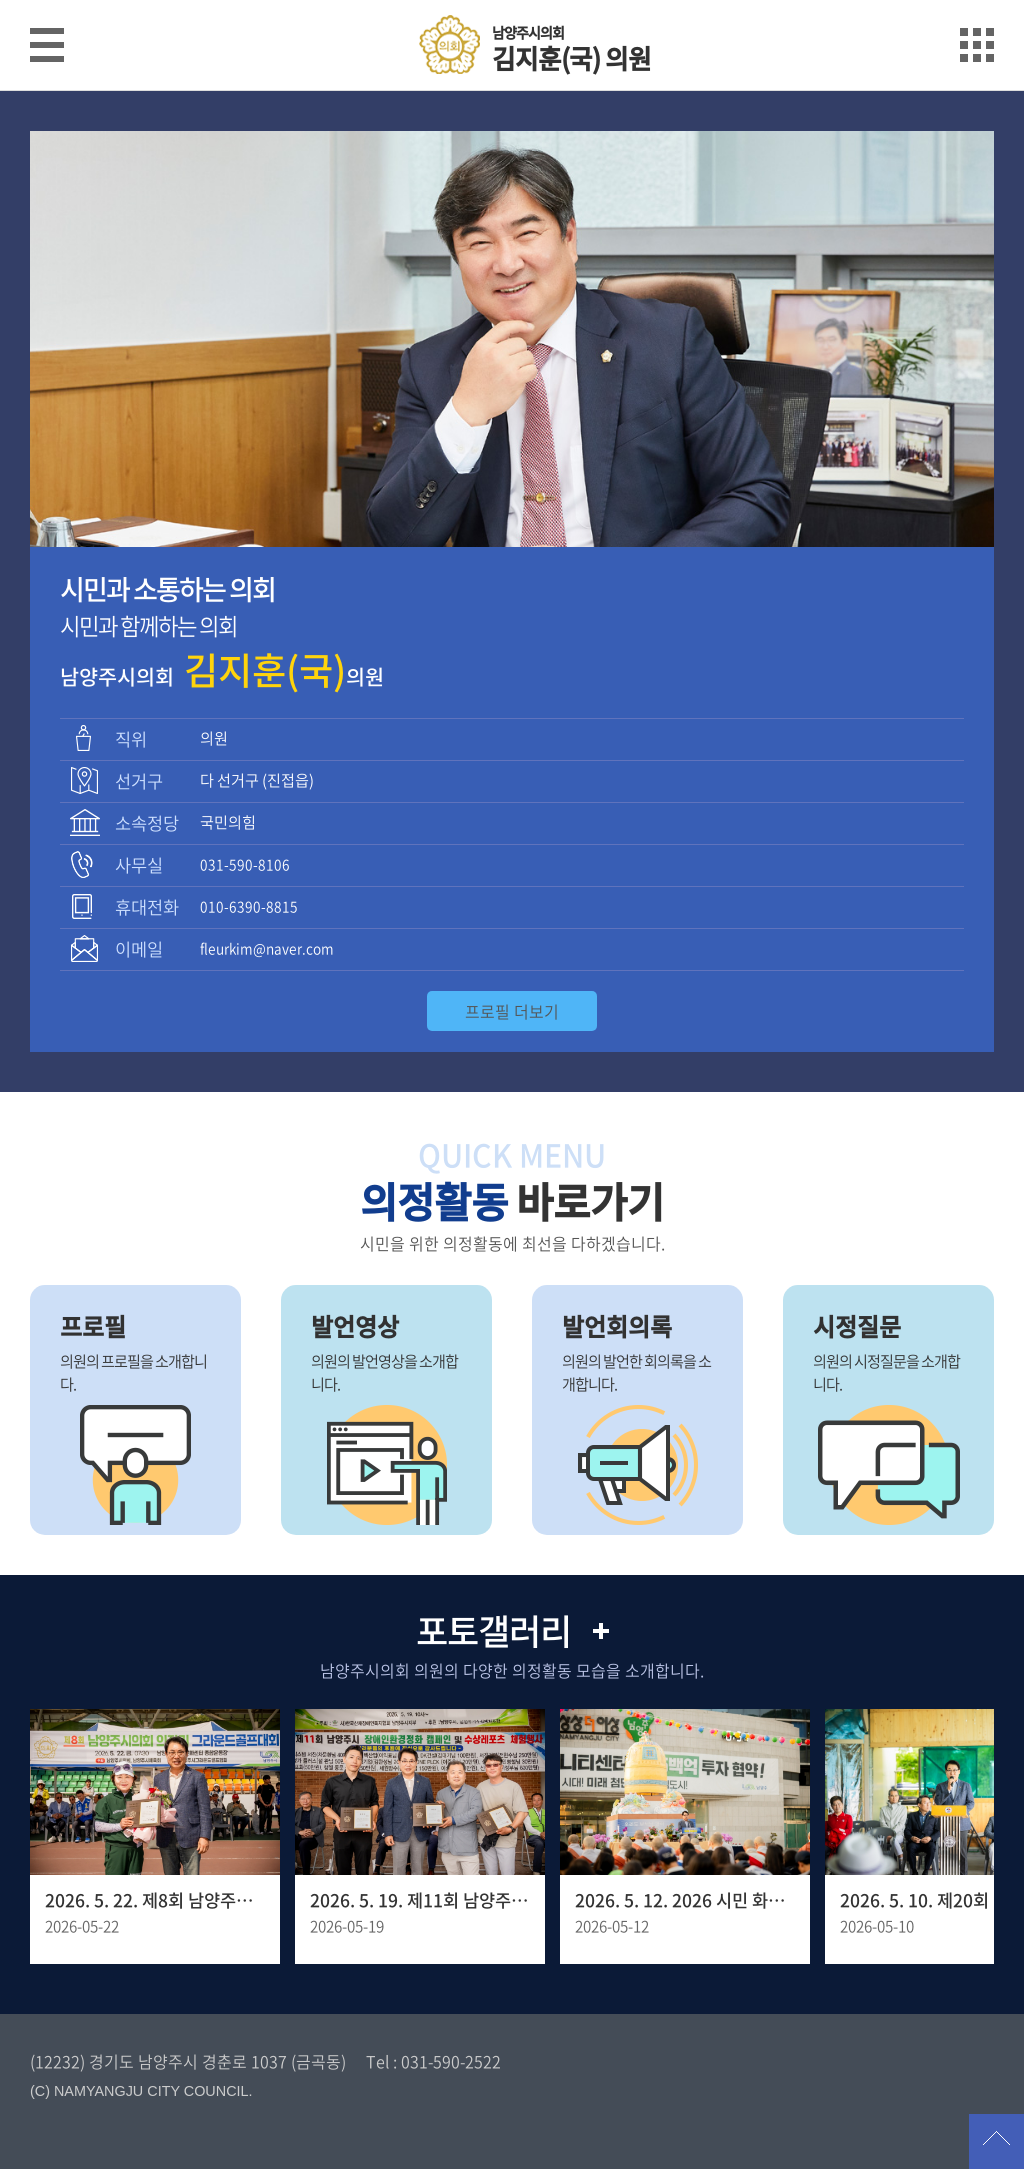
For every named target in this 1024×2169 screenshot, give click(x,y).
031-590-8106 (245, 864)
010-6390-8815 (249, 906)
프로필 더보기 (512, 1011)
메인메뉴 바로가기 (512, 1)
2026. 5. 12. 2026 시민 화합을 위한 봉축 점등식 (685, 1900)
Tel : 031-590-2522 (433, 2061)
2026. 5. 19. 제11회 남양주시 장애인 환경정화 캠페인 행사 (420, 1900)
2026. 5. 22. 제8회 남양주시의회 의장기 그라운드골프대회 (155, 1900)
